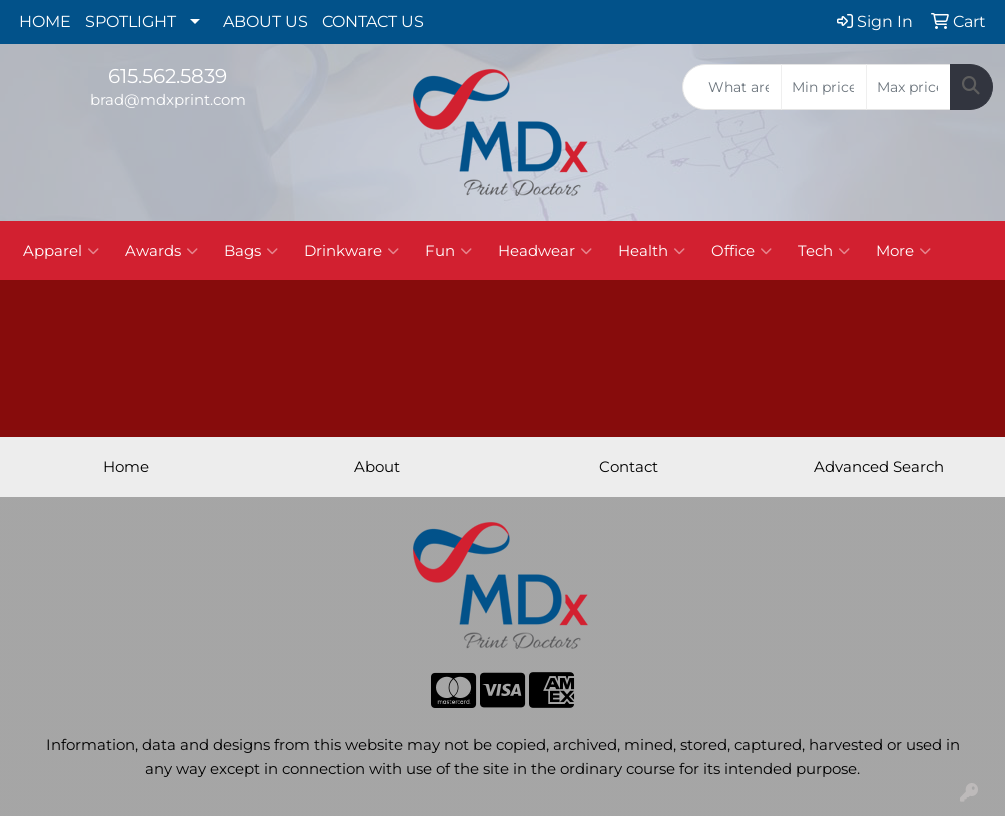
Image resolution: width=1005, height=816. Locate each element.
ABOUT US (265, 21)
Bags (251, 251)
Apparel (61, 251)
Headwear (545, 251)
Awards (161, 251)
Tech (824, 251)
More (903, 251)
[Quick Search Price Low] (823, 87)
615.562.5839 (167, 76)
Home (126, 467)
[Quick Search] (732, 87)
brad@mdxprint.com (168, 100)
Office (741, 251)
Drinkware (351, 251)
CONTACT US (373, 21)
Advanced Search (879, 467)
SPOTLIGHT (130, 21)
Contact (628, 467)
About (377, 467)
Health (651, 251)
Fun (448, 251)
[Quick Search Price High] (908, 87)
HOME (45, 21)
